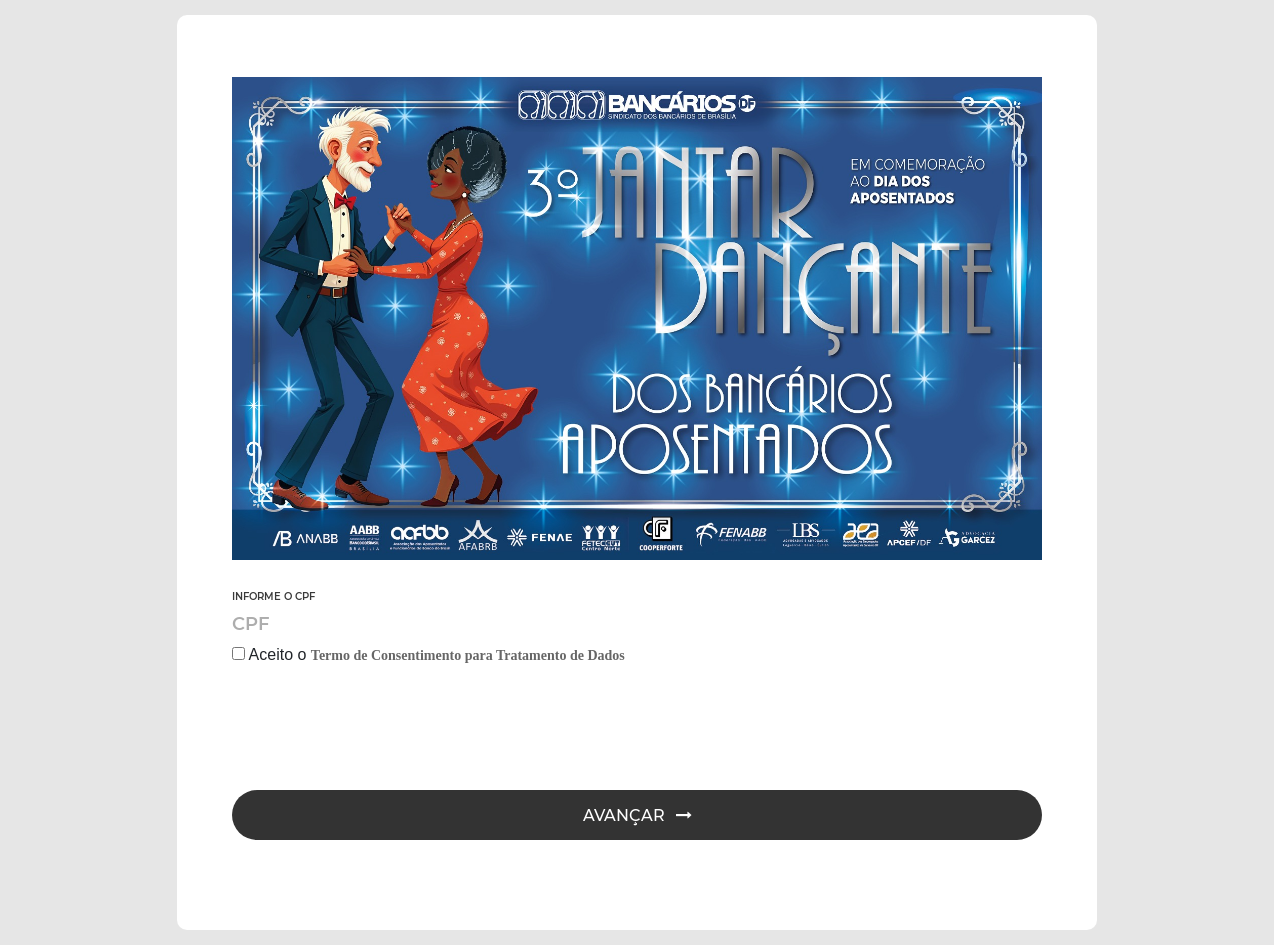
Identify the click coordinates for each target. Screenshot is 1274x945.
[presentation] (384, 731)
